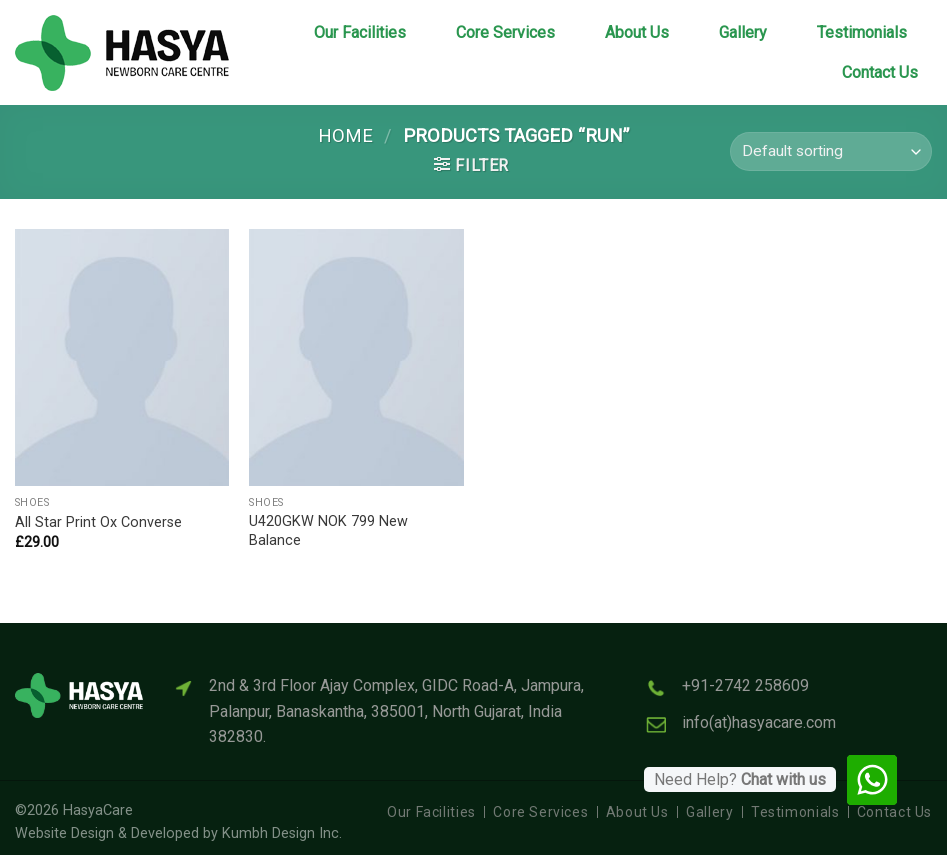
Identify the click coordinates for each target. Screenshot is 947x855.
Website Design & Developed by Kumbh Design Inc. (178, 833)
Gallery (743, 32)
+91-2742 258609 (745, 685)
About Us (637, 32)
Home (345, 135)
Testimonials (862, 32)
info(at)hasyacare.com (759, 722)
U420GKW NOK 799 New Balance (328, 531)
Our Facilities (360, 32)
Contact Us (880, 72)
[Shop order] (831, 151)
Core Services (505, 32)
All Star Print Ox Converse (98, 522)
